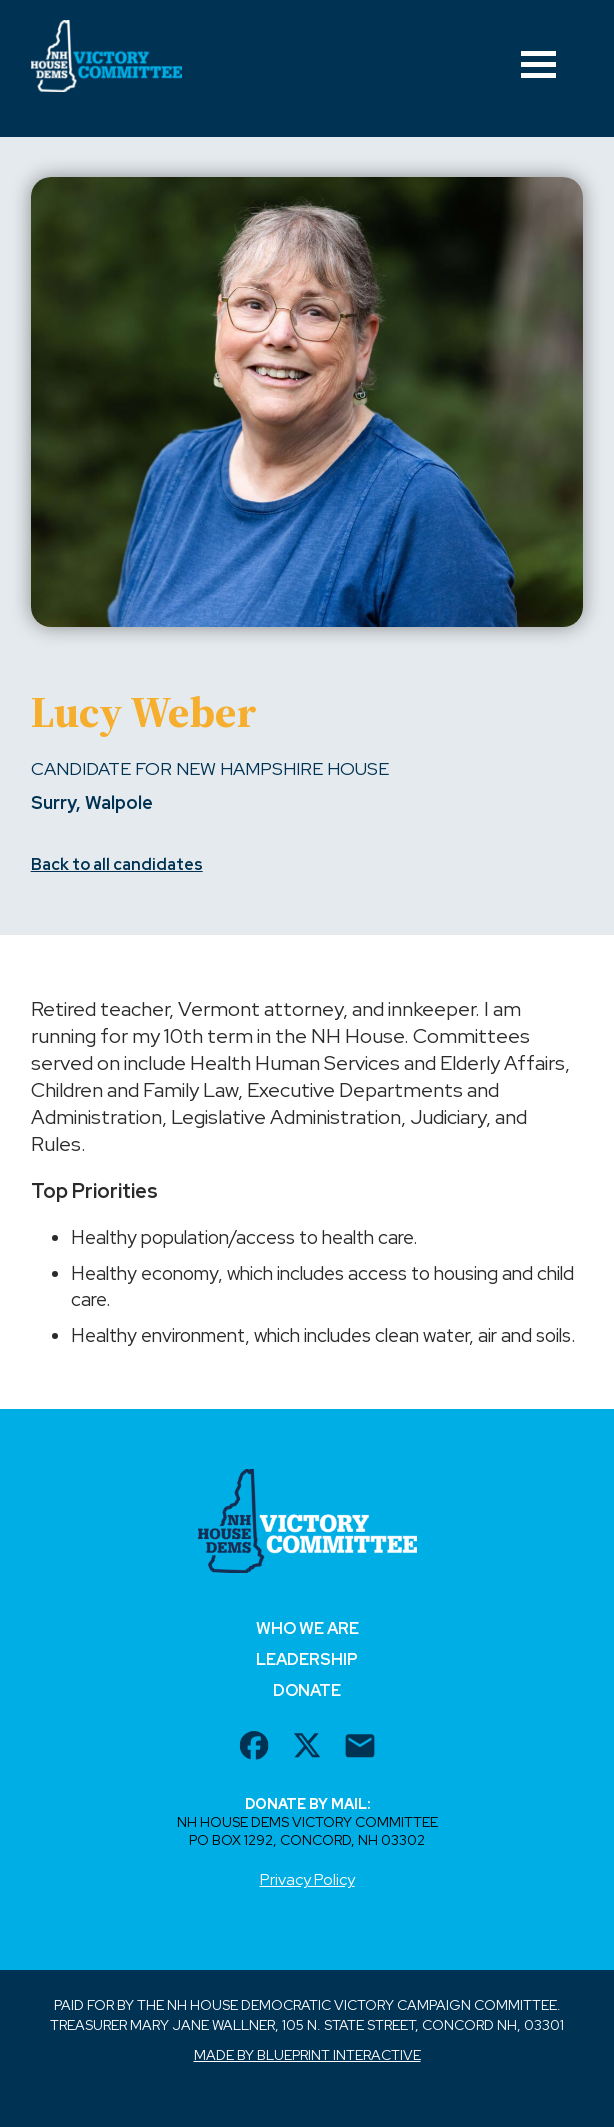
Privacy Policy (307, 1879)
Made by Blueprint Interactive (307, 2055)
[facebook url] (254, 1748)
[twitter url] (307, 1748)
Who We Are (307, 1628)
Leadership (307, 1659)
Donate (307, 1690)
